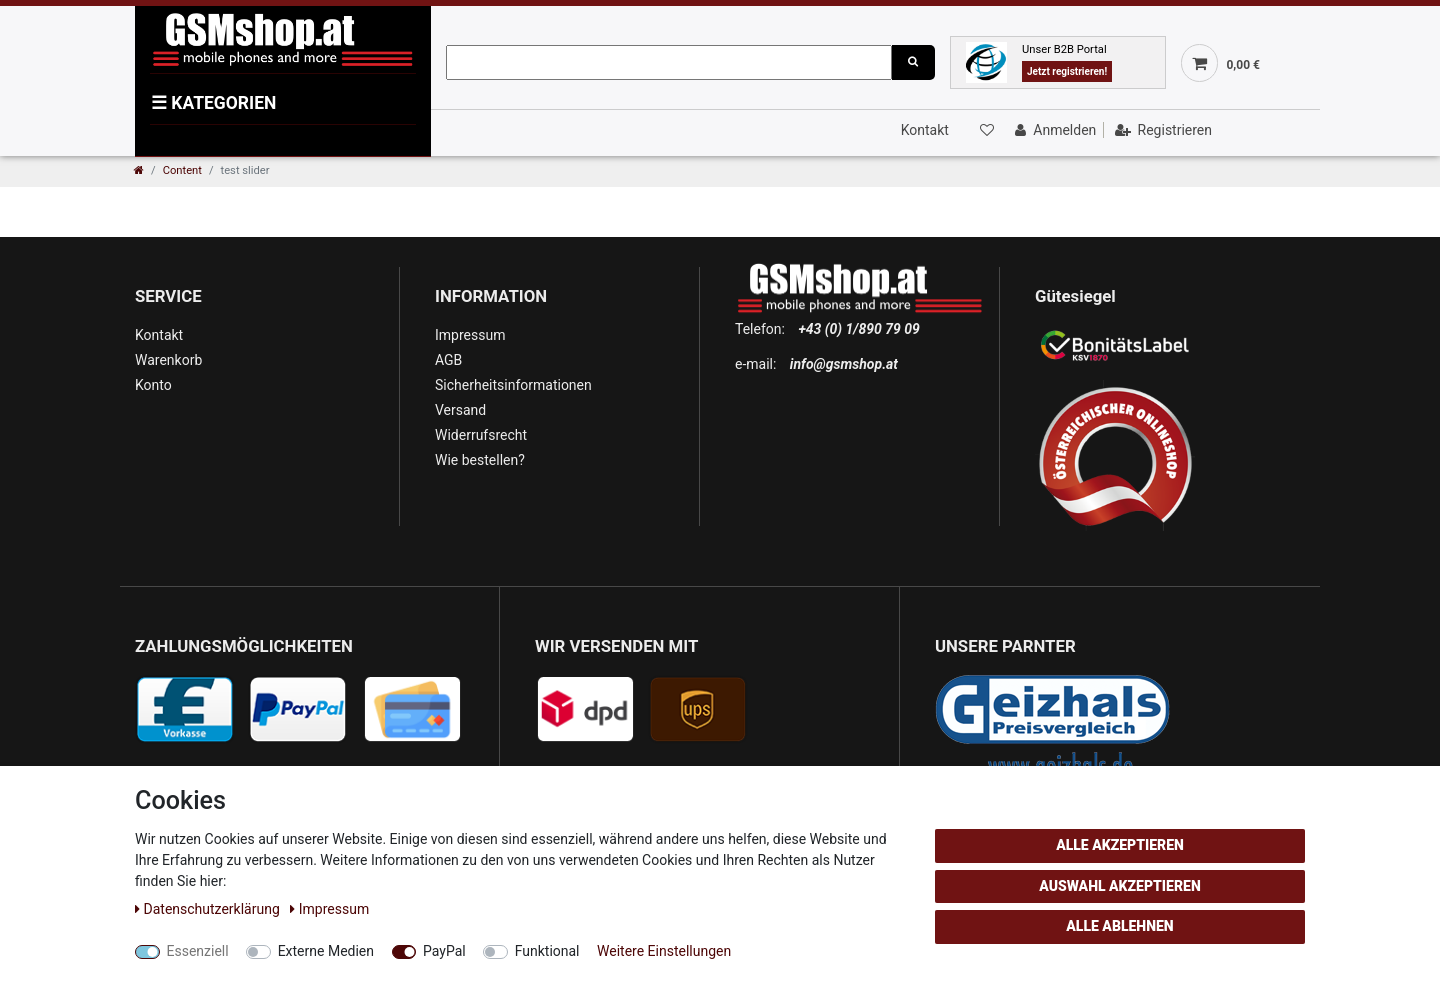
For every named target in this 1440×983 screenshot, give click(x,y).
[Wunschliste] (985, 130)
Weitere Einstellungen (664, 951)
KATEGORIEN (213, 103)
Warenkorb (168, 360)
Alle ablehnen (1119, 926)
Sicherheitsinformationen (513, 385)
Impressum (470, 335)
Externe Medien (326, 951)
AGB (448, 360)
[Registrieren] (1161, 130)
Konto (153, 385)
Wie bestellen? (480, 460)
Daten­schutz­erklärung (209, 909)
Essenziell (198, 951)
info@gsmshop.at (844, 364)
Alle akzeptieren (1120, 845)
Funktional (547, 951)
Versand (460, 410)
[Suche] (913, 62)
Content (182, 170)
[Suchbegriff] (669, 62)
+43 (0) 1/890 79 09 (858, 329)
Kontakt (925, 130)
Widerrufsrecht (481, 435)
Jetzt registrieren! (1067, 71)
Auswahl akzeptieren (1120, 886)
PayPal (444, 951)
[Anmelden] (1053, 130)
